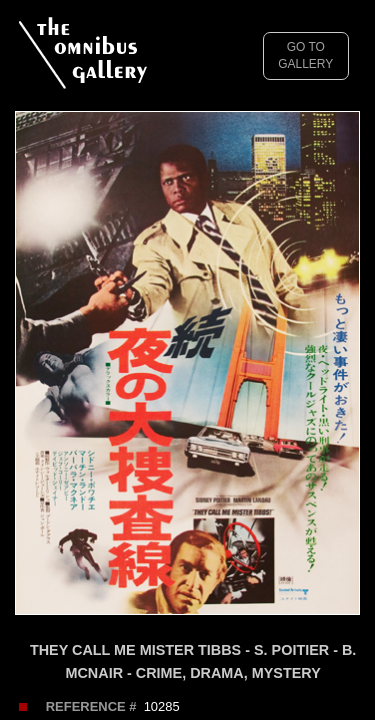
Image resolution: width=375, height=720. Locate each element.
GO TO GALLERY (305, 55)
